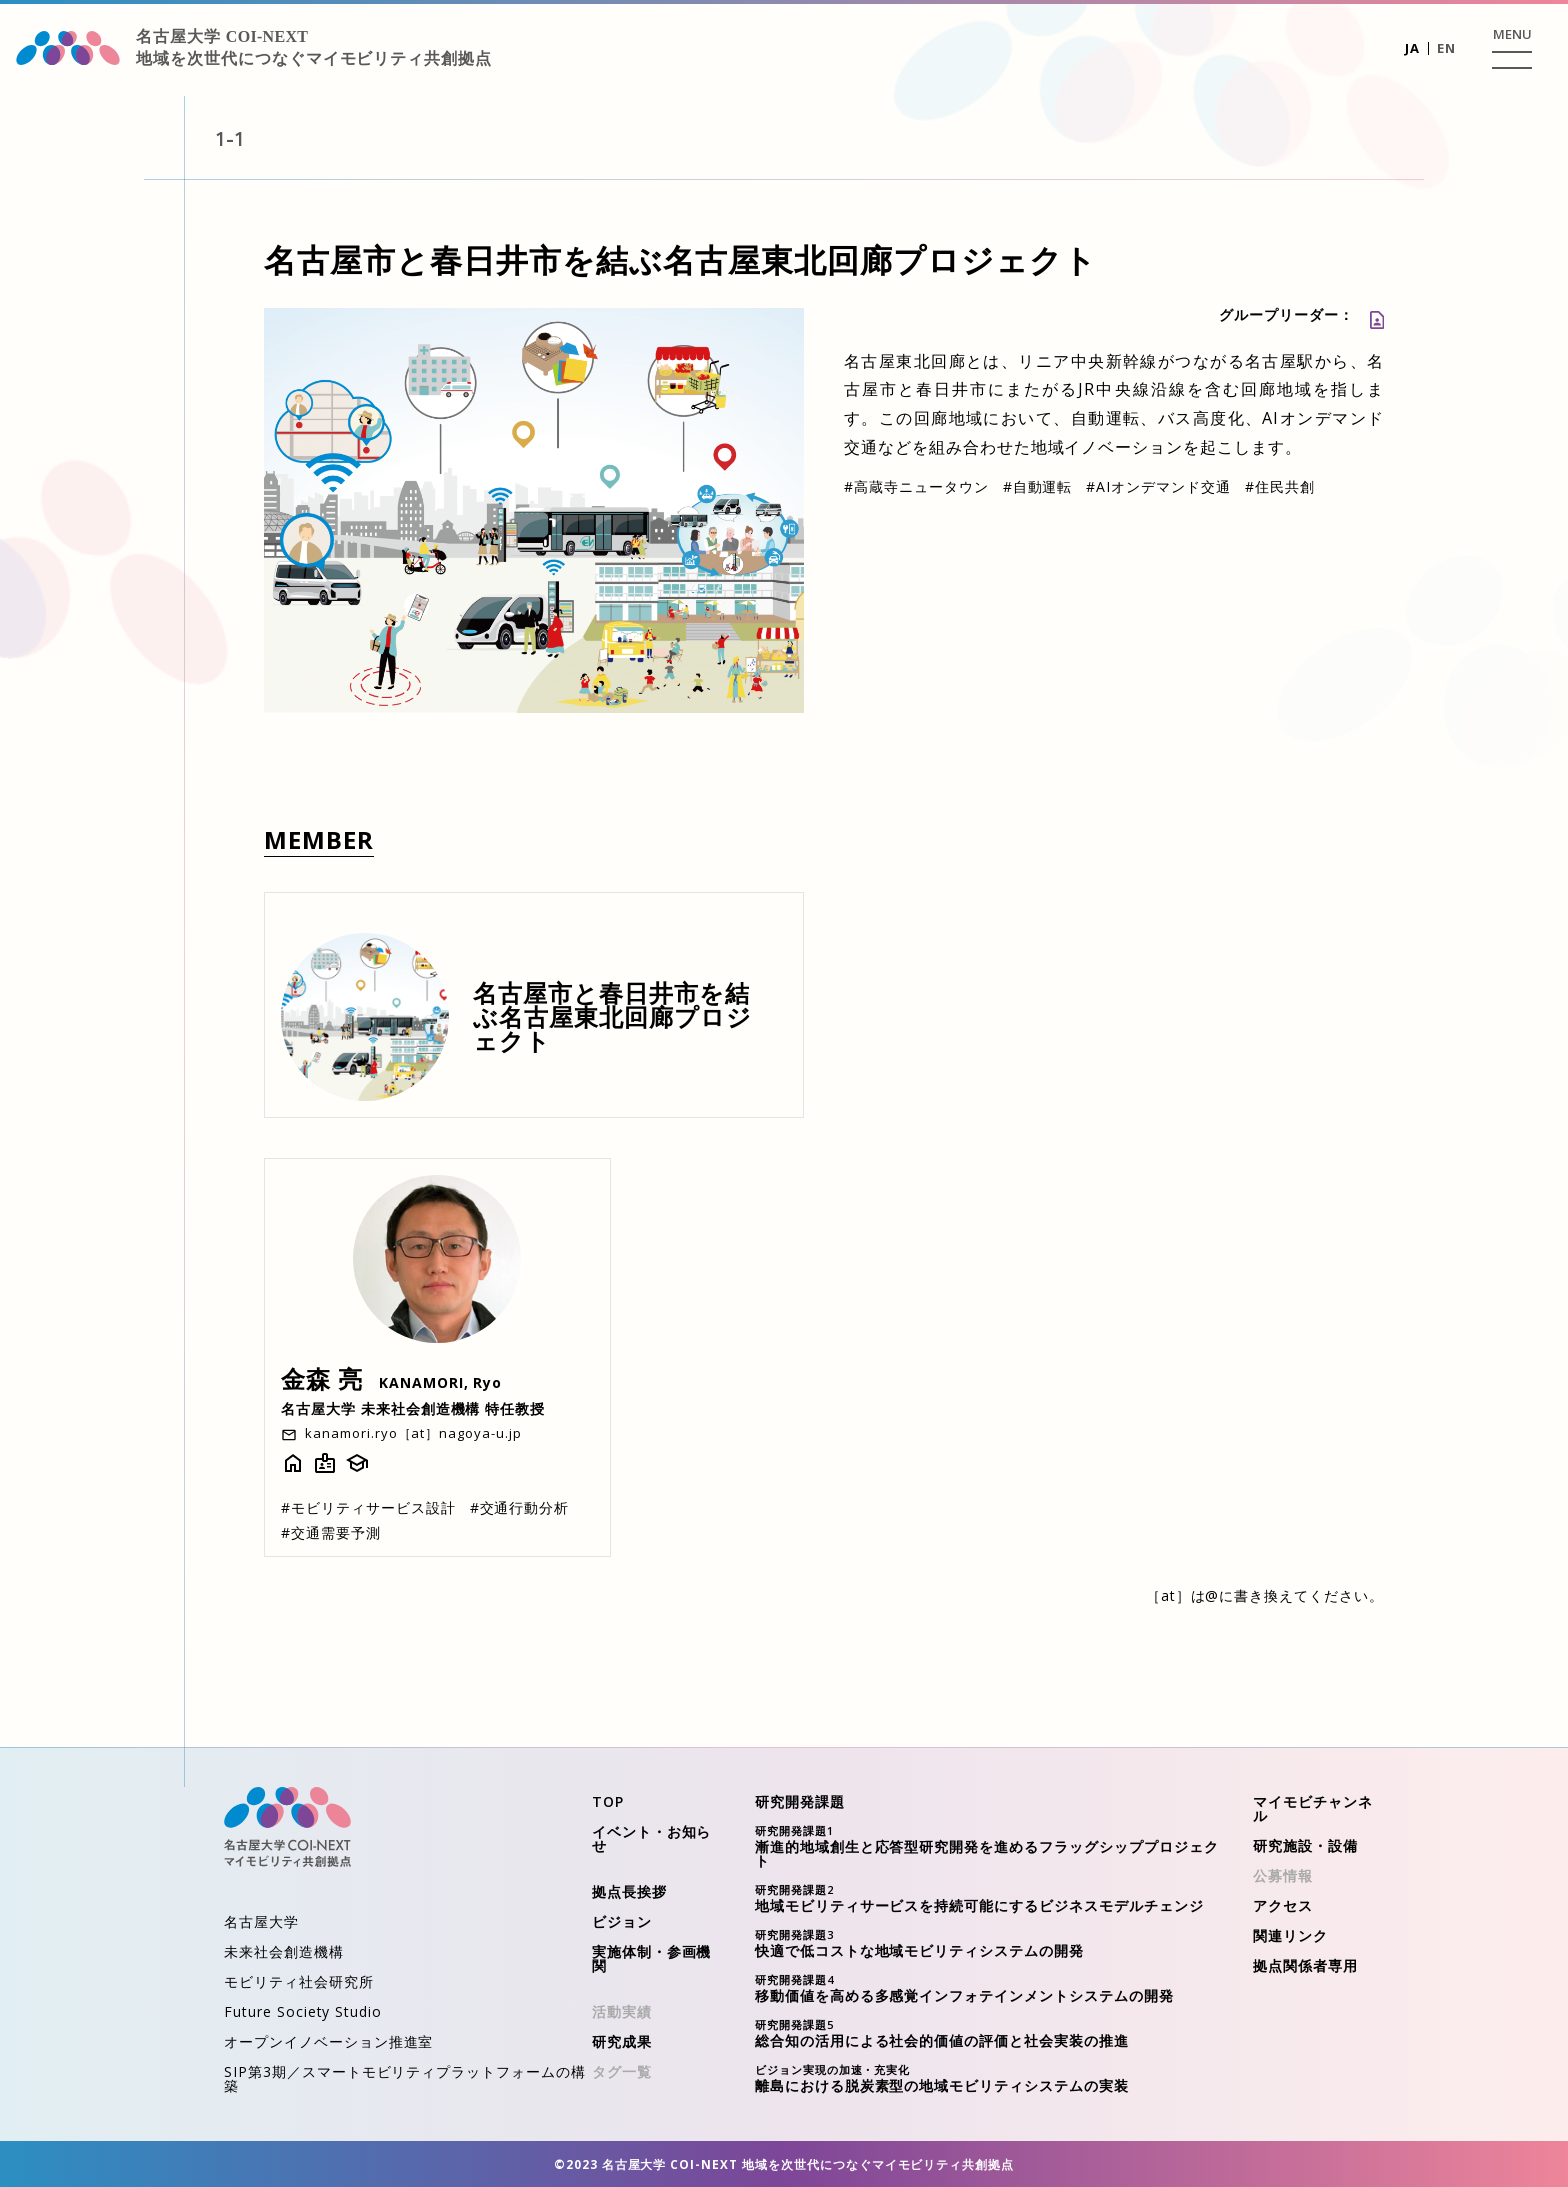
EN (1446, 48)
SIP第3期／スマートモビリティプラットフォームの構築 (405, 2078)
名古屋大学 (261, 1921)
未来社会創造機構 (284, 1951)
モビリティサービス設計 (368, 1507)
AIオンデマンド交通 (1158, 486)
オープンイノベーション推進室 (328, 2041)
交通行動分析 (520, 1507)
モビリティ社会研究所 (299, 1981)
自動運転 (1038, 486)
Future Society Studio (303, 2011)
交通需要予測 (331, 1532)
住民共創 (1280, 486)
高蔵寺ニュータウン (916, 486)
